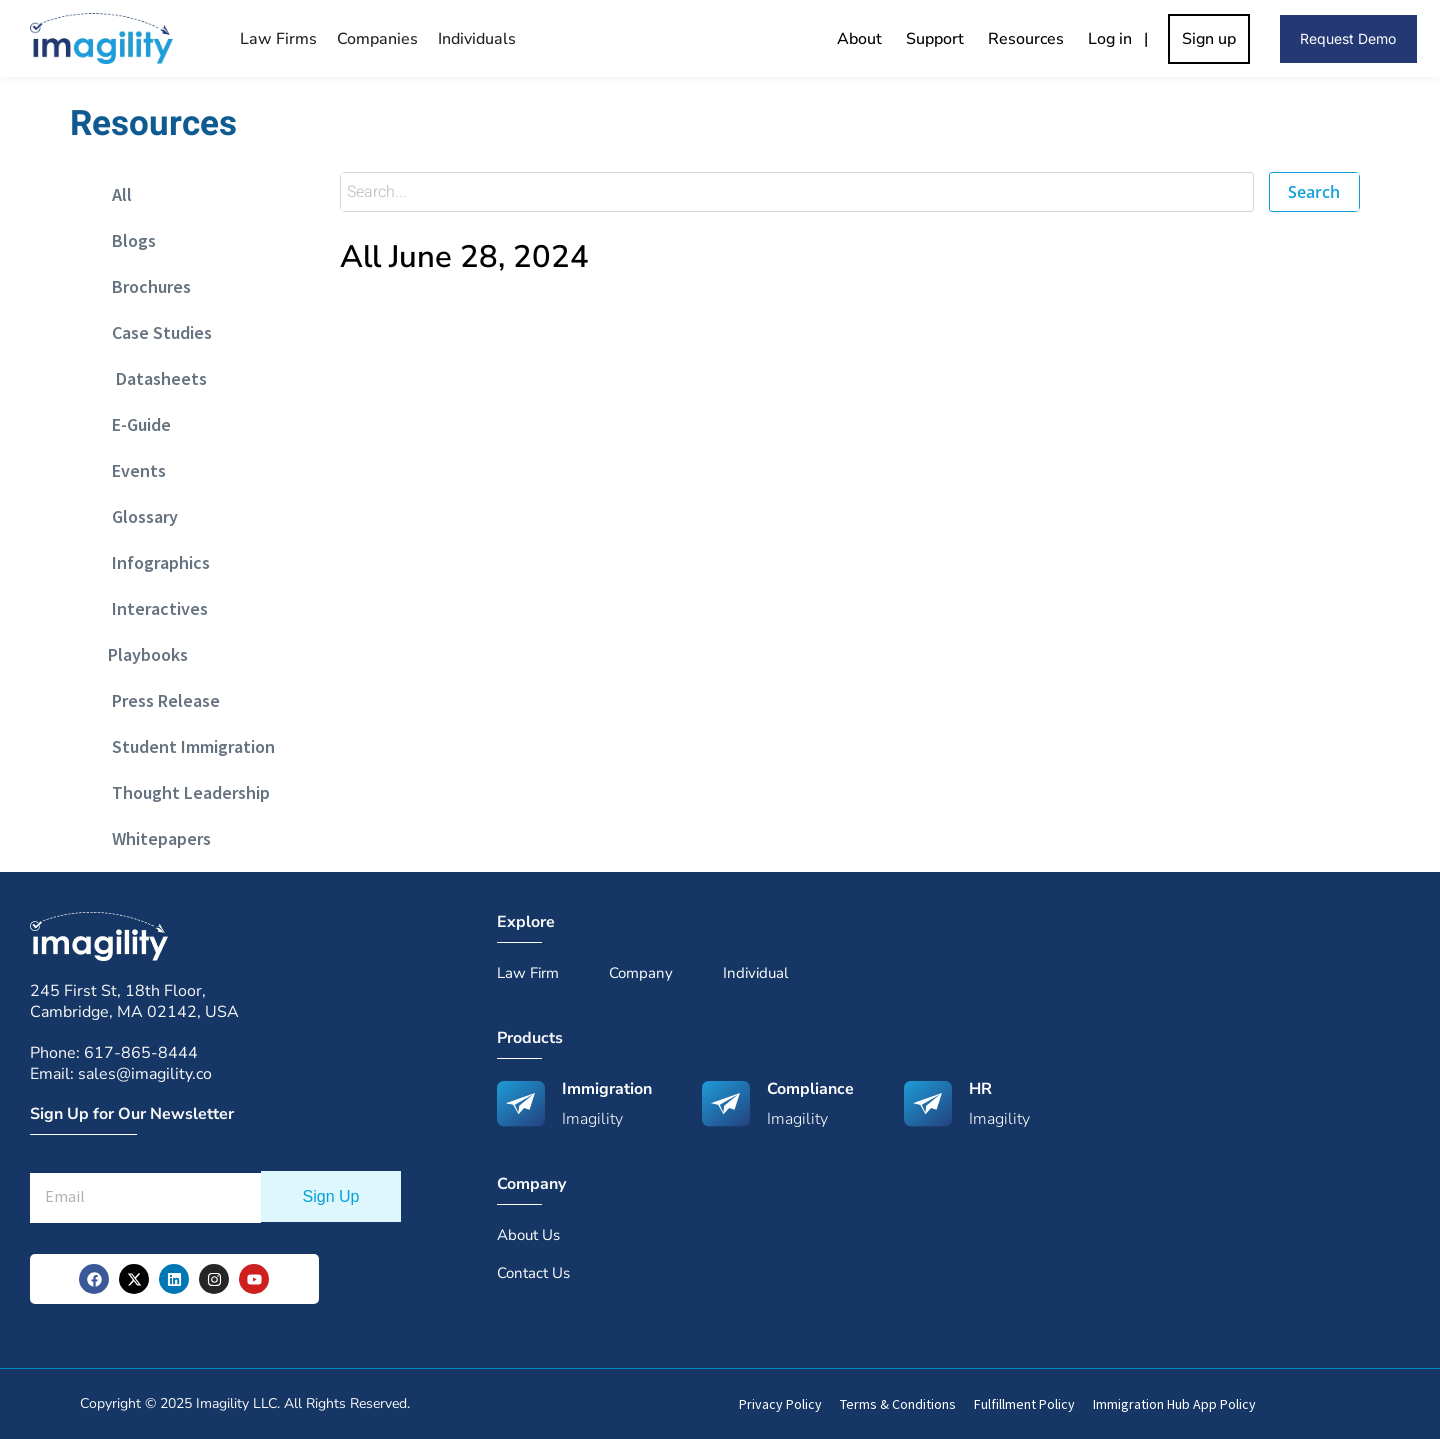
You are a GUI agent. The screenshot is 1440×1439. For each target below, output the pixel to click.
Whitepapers (155, 838)
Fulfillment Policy (1024, 1404)
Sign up (1209, 39)
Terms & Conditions (898, 1404)
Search (1314, 192)
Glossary (139, 516)
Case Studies (156, 332)
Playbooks (144, 654)
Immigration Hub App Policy (1174, 1404)
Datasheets (153, 378)
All (116, 194)
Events (133, 470)
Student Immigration (187, 746)
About (859, 39)
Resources (1026, 39)
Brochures (145, 286)
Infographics (155, 562)
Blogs (128, 240)
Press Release (160, 700)
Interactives (154, 608)
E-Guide (135, 424)
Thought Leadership (185, 792)
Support (935, 39)
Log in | (1122, 39)
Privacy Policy (780, 1404)
